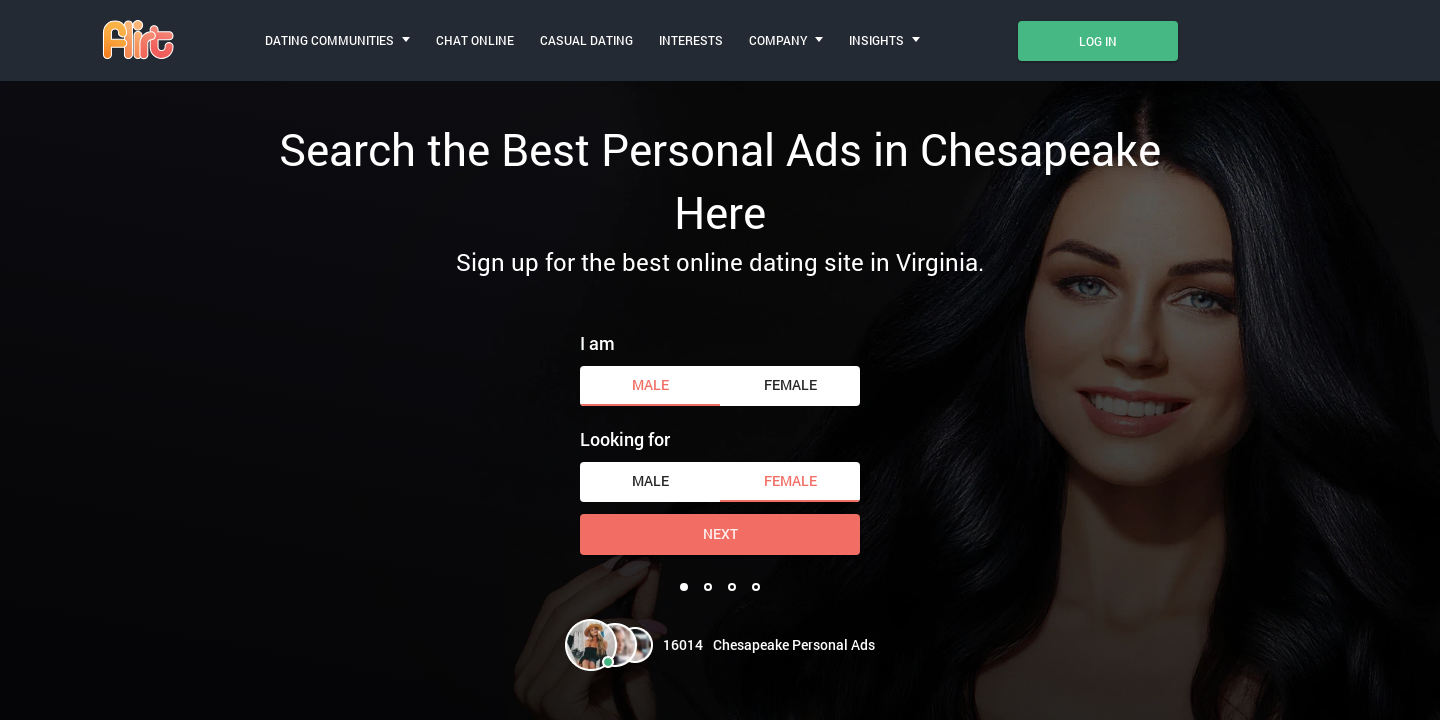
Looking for (625, 439)
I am (597, 343)
